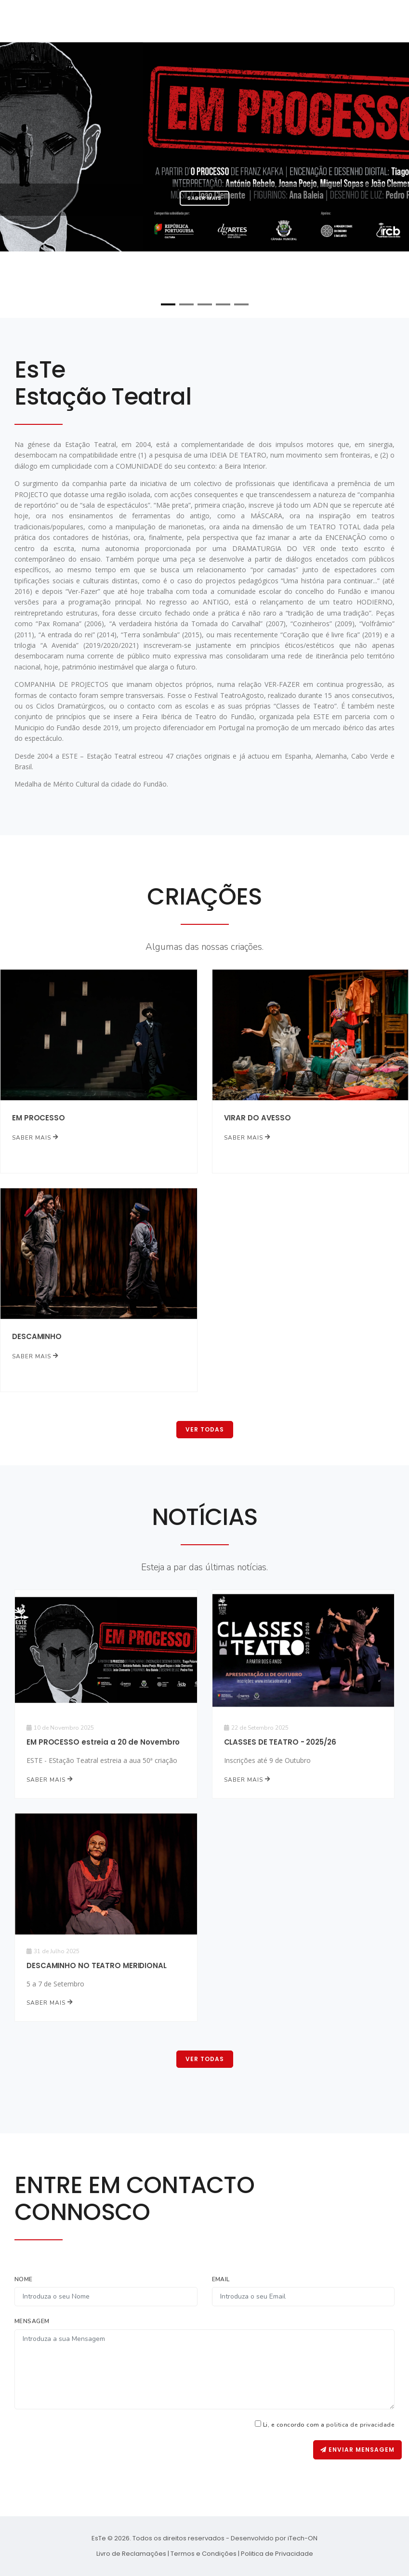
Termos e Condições (204, 2553)
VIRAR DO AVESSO (257, 1118)
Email (221, 2279)
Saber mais (204, 198)
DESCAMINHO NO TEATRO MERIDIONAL (96, 1965)
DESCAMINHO (37, 1336)
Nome (23, 2279)
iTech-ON (302, 2538)
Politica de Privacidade (277, 2553)
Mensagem (32, 2321)
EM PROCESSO (38, 1118)
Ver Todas (204, 1429)
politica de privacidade (360, 2425)
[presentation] (240, 2459)
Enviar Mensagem (357, 2449)
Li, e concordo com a (329, 2425)
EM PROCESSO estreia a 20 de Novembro (103, 1742)
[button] (168, 304)
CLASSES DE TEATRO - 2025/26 (280, 1742)
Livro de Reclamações (131, 2553)
